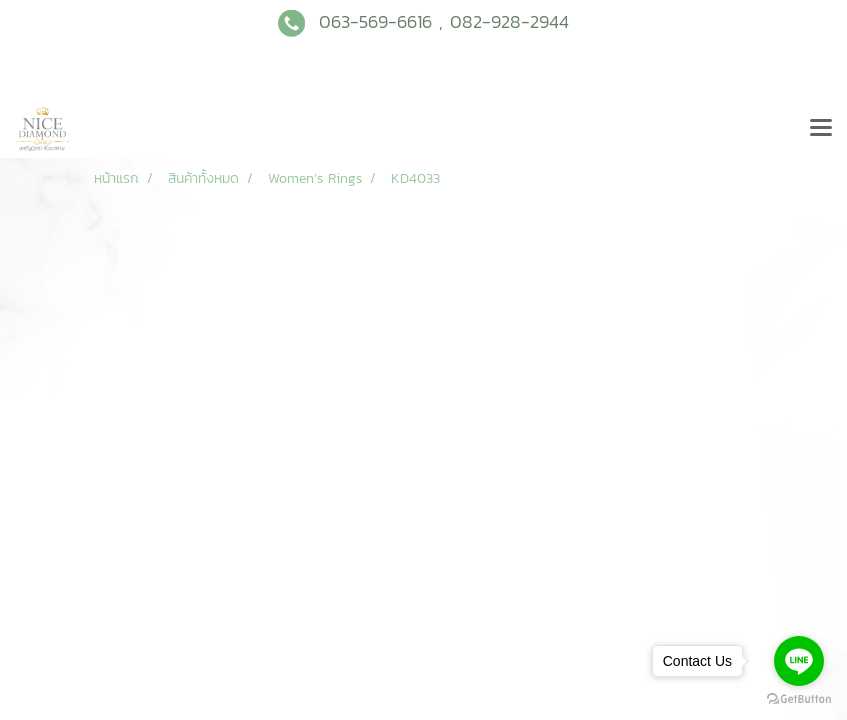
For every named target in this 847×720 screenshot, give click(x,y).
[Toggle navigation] (821, 129)
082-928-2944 (509, 21)
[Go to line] (799, 661)
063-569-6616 (375, 21)
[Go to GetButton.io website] (799, 699)
